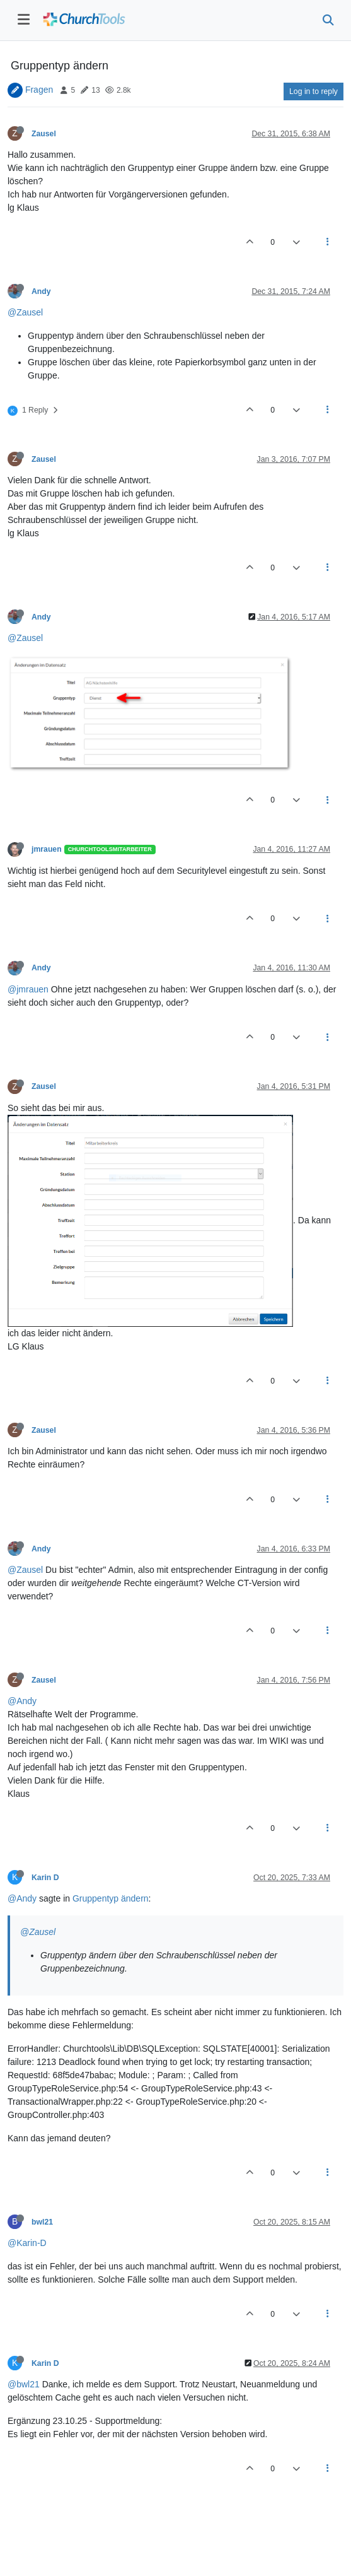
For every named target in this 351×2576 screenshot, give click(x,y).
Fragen (39, 90)
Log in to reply (313, 91)
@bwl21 (24, 2384)
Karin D (45, 1877)
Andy (41, 291)
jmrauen (47, 849)
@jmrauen (28, 989)
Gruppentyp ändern (110, 1898)
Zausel (44, 133)
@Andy (22, 1701)
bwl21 (42, 2222)
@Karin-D (27, 2243)
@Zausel (25, 312)
